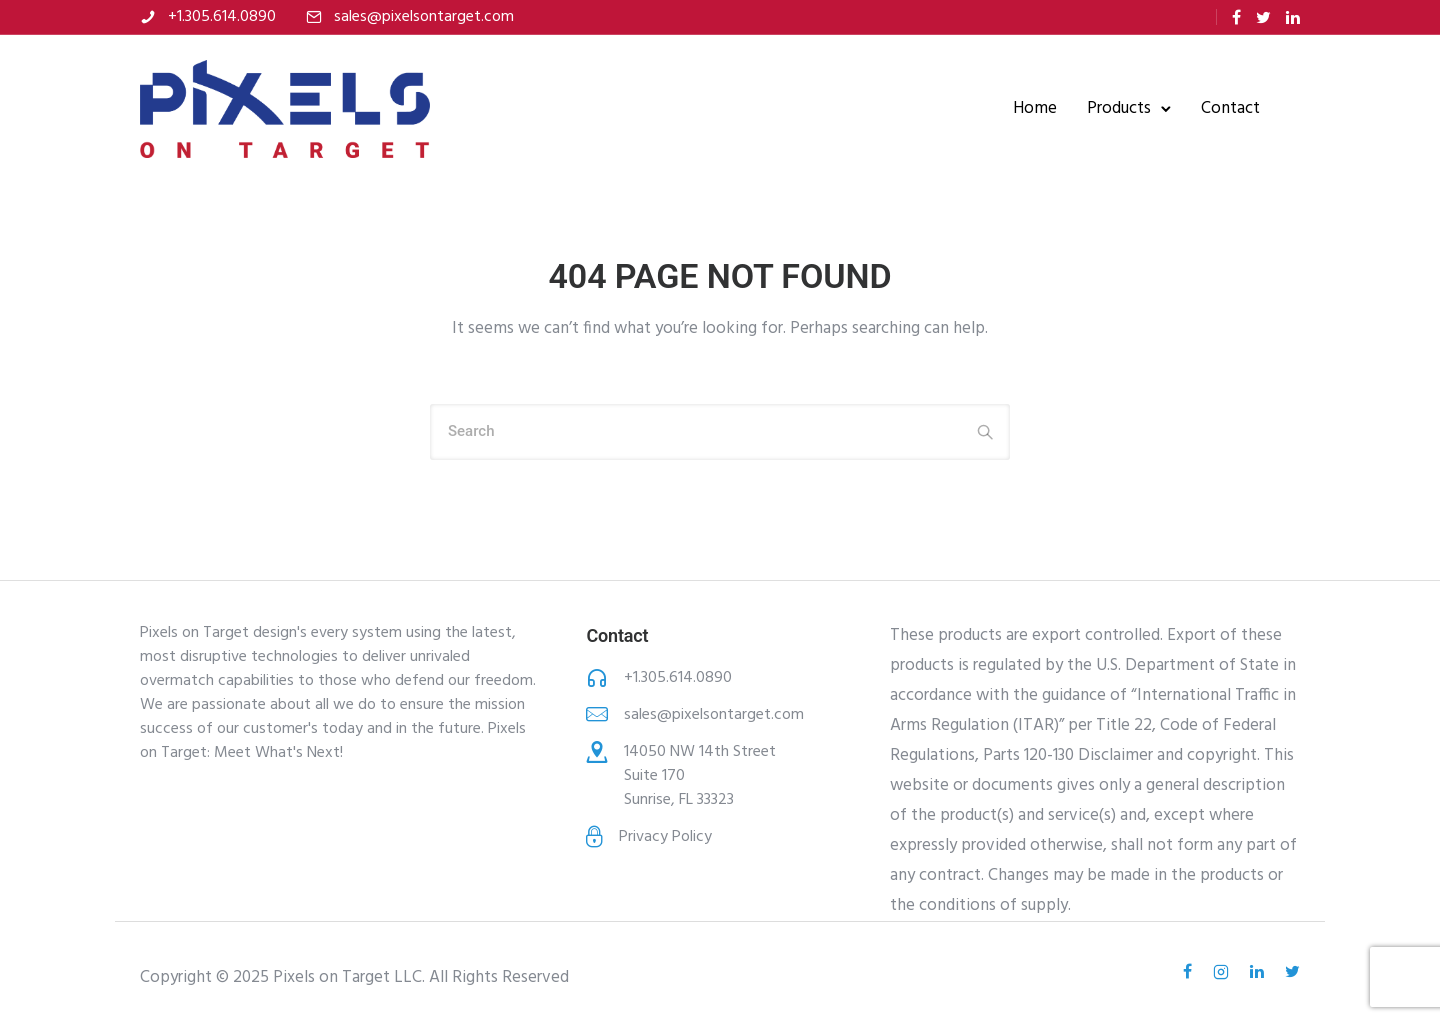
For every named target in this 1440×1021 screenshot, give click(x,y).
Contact (1230, 108)
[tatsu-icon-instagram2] (1224, 972)
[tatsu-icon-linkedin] (1293, 17)
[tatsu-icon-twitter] (1263, 17)
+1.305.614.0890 (222, 17)
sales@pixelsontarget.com (424, 17)
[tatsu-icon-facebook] (1236, 17)
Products (1119, 108)
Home (1035, 108)
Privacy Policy (665, 837)
